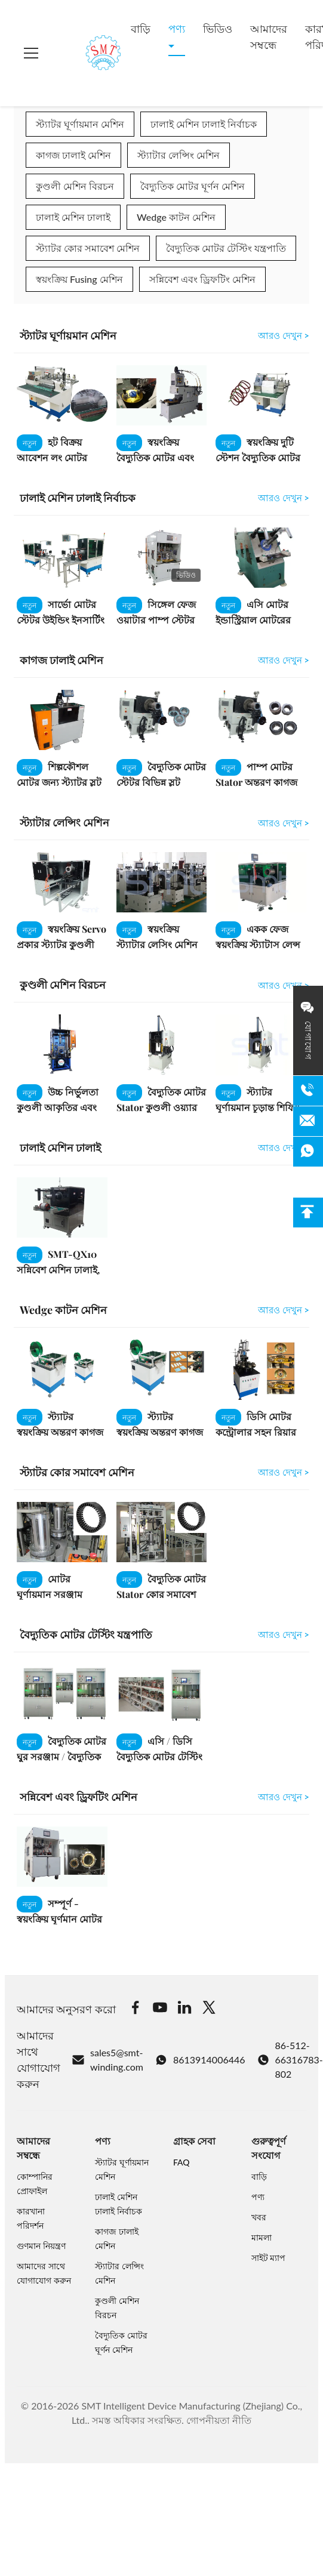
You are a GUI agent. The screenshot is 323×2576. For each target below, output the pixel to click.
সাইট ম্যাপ (268, 2258)
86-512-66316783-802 (290, 2060)
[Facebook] (135, 2009)
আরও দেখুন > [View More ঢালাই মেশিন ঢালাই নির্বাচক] (283, 497)
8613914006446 (200, 2060)
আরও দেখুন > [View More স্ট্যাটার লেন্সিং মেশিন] (283, 822)
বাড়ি (140, 28)
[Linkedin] (184, 2009)
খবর (258, 2217)
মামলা (261, 2237)
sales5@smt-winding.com (107, 2059)
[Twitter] (209, 2009)
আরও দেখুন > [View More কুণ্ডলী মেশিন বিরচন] (283, 985)
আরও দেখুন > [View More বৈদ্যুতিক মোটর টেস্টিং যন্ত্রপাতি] (283, 1634)
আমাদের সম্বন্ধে (268, 36)
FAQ (181, 2162)
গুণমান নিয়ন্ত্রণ (41, 2246)
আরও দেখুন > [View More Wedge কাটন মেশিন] (283, 1309)
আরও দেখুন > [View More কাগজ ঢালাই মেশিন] (283, 660)
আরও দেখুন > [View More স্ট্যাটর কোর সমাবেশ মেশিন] (283, 1472)
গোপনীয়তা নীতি (218, 2420)
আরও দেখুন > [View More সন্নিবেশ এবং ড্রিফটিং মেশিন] (283, 1796)
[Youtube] (160, 2009)
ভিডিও (217, 28)
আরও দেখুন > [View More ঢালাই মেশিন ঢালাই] (283, 1147)
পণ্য (176, 28)
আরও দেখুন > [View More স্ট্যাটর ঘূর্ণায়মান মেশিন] (283, 335)
